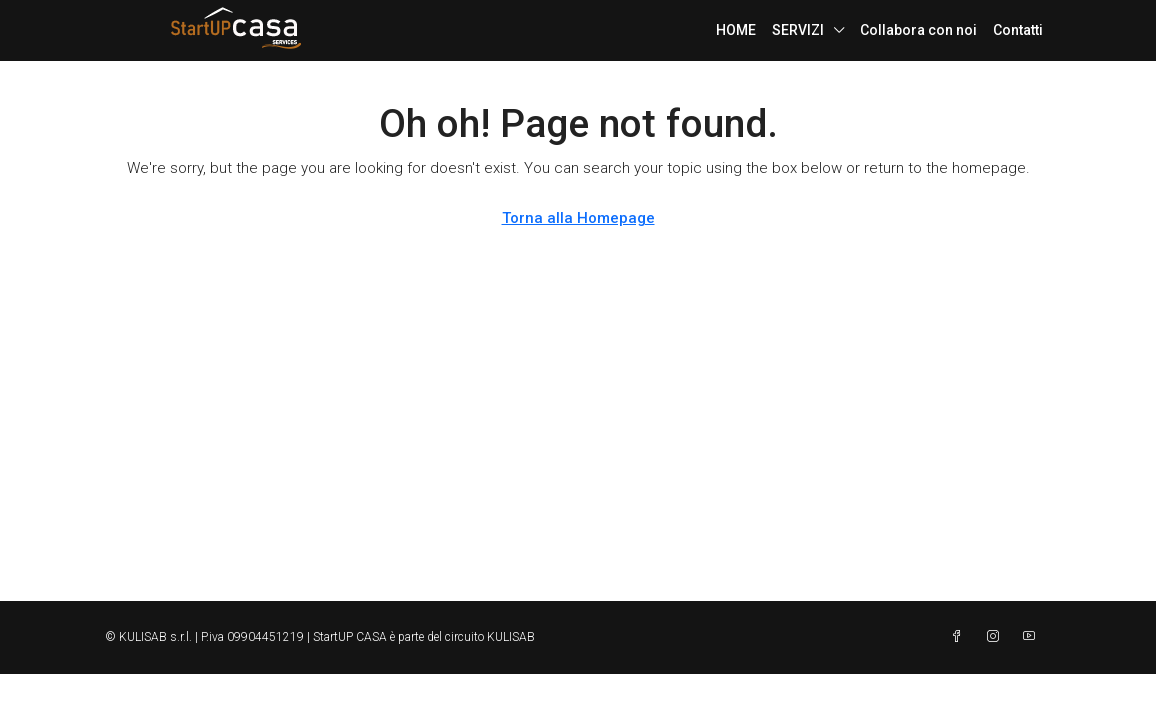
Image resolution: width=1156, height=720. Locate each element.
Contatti (1018, 30)
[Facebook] (961, 637)
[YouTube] (1033, 637)
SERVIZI (798, 30)
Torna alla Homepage (578, 218)
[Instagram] (997, 637)
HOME (736, 30)
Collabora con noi (918, 30)
